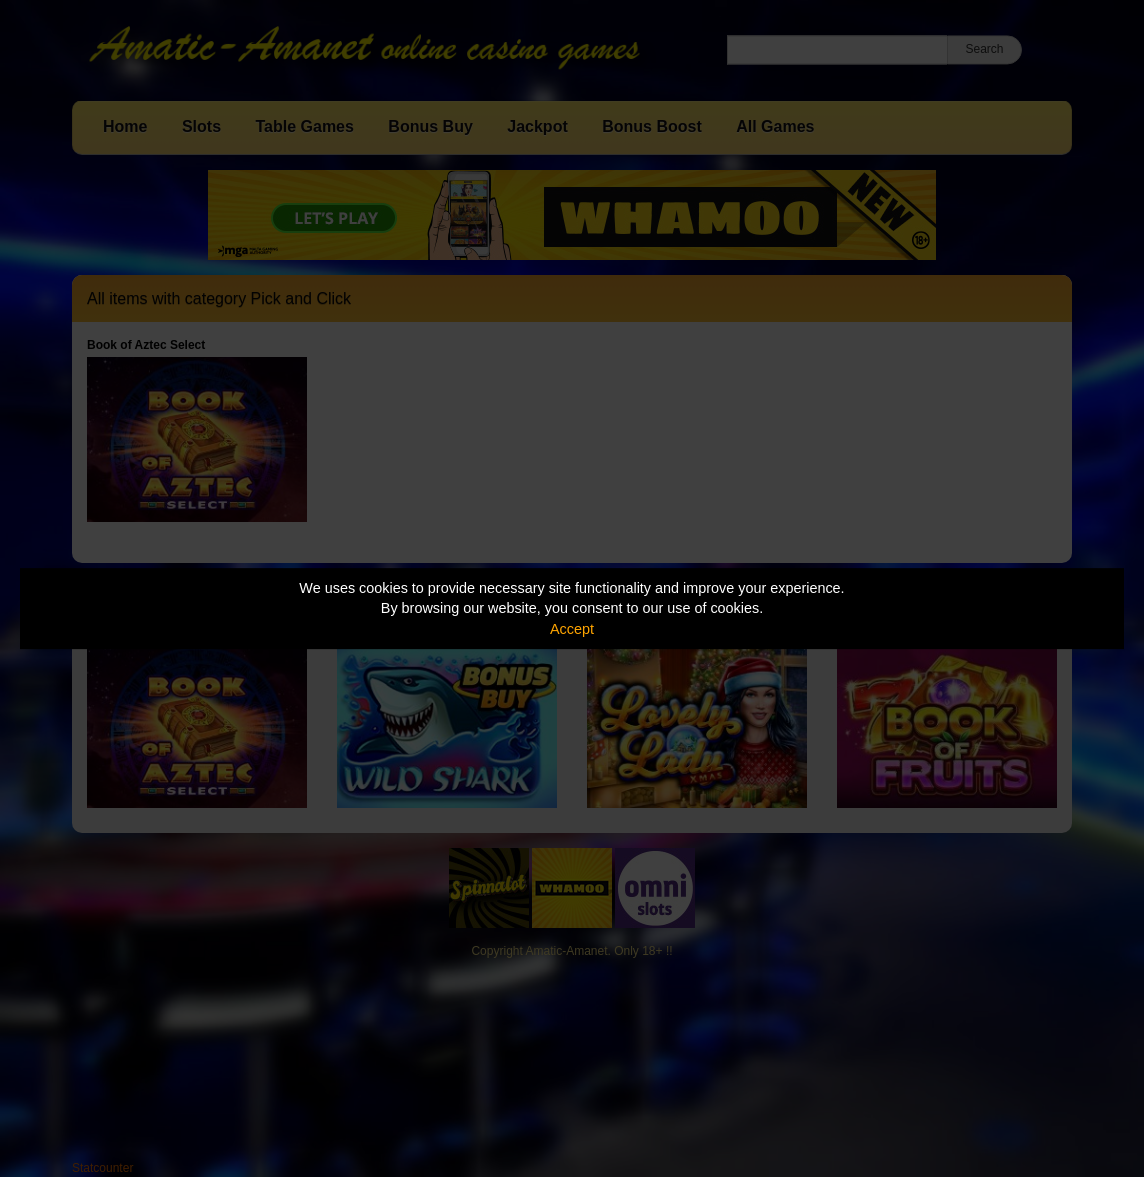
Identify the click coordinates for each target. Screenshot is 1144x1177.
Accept (572, 629)
